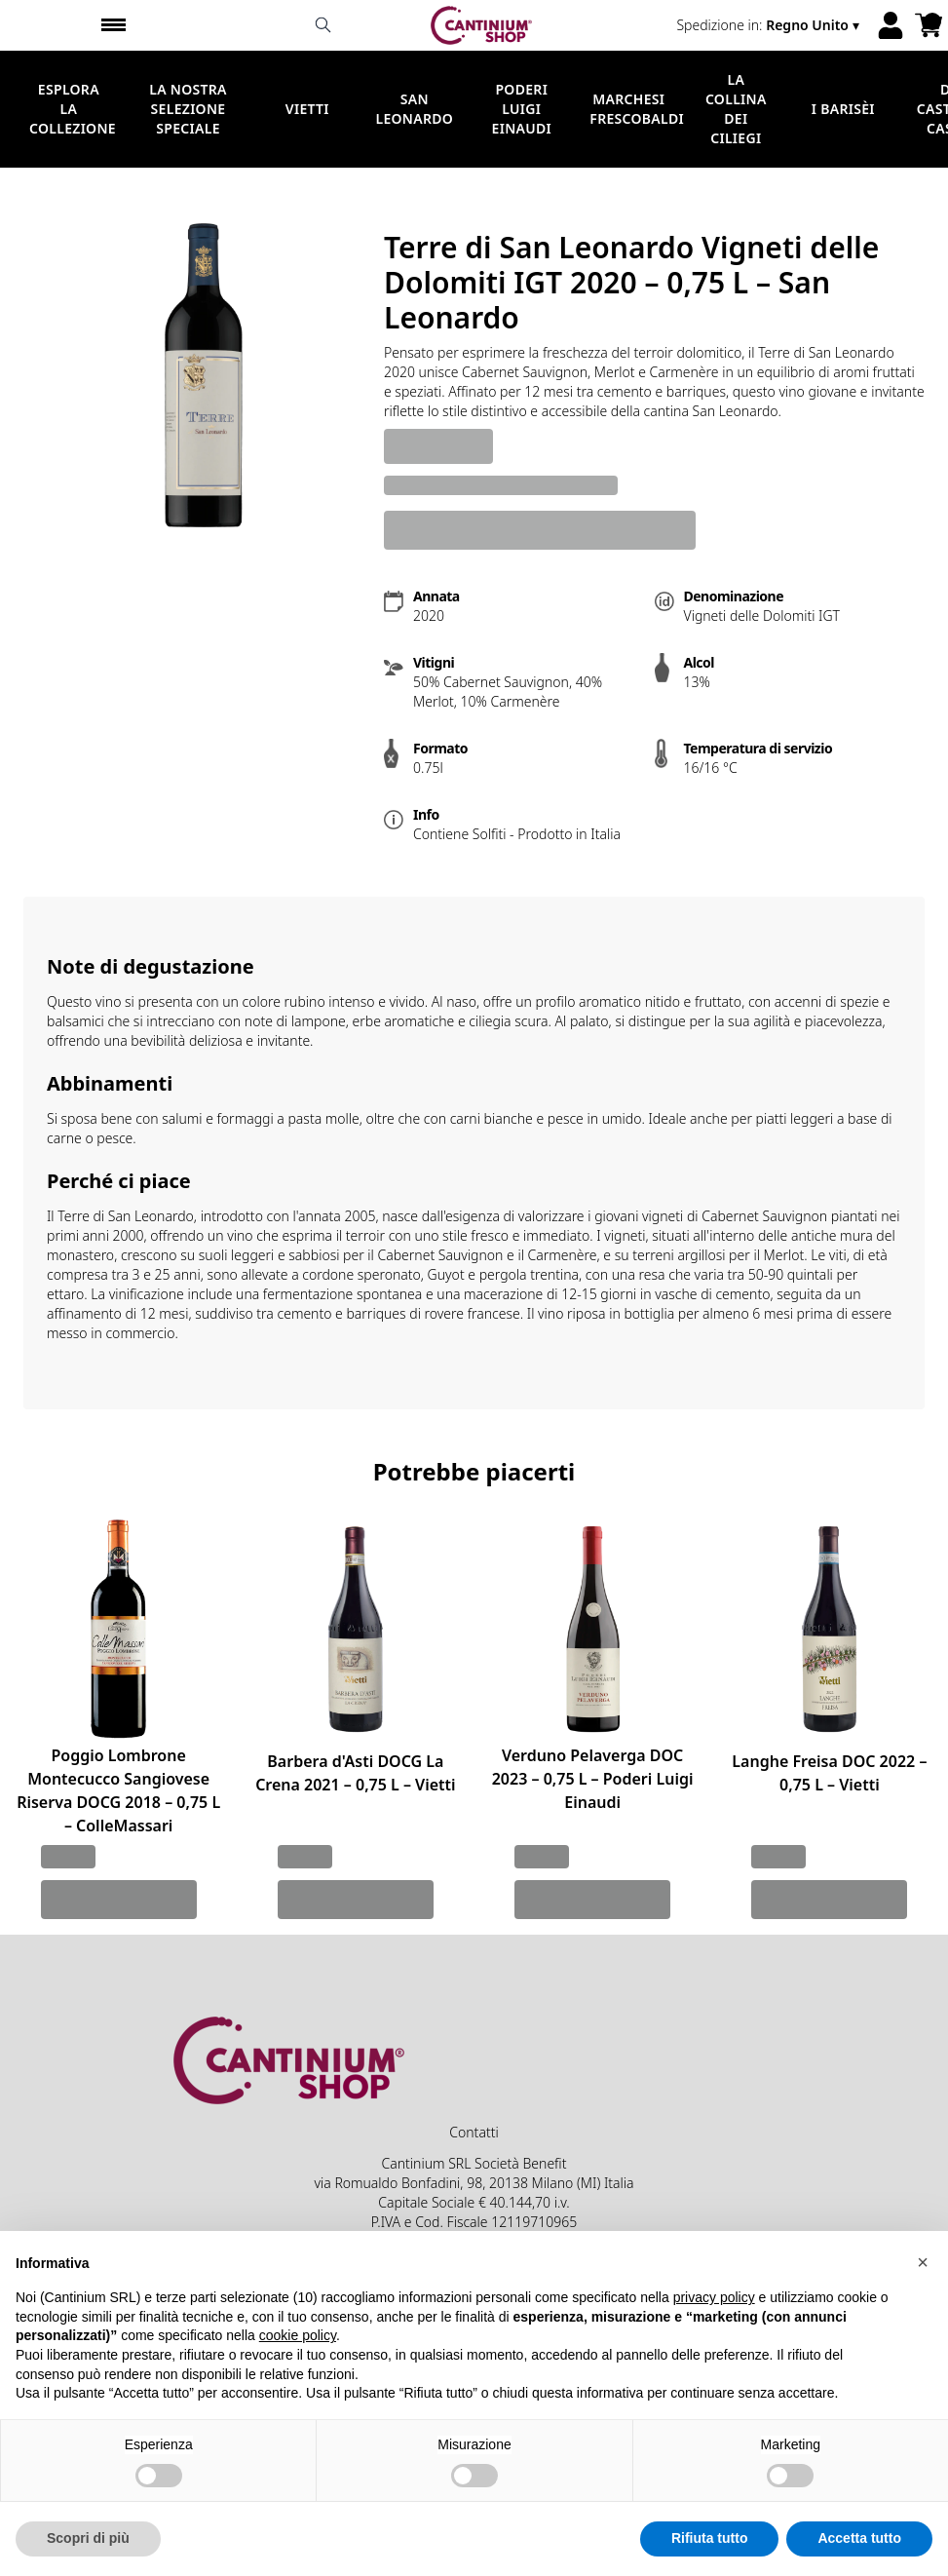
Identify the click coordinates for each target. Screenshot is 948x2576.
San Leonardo (414, 109)
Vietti (307, 108)
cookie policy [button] (297, 2363)
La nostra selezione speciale (188, 108)
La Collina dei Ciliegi (736, 108)
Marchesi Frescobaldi (636, 109)
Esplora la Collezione (72, 108)
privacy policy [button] (714, 2325)
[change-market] (769, 25)
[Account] (890, 25)
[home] (482, 25)
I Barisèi (843, 108)
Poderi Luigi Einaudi (522, 108)
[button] (922, 2289)
